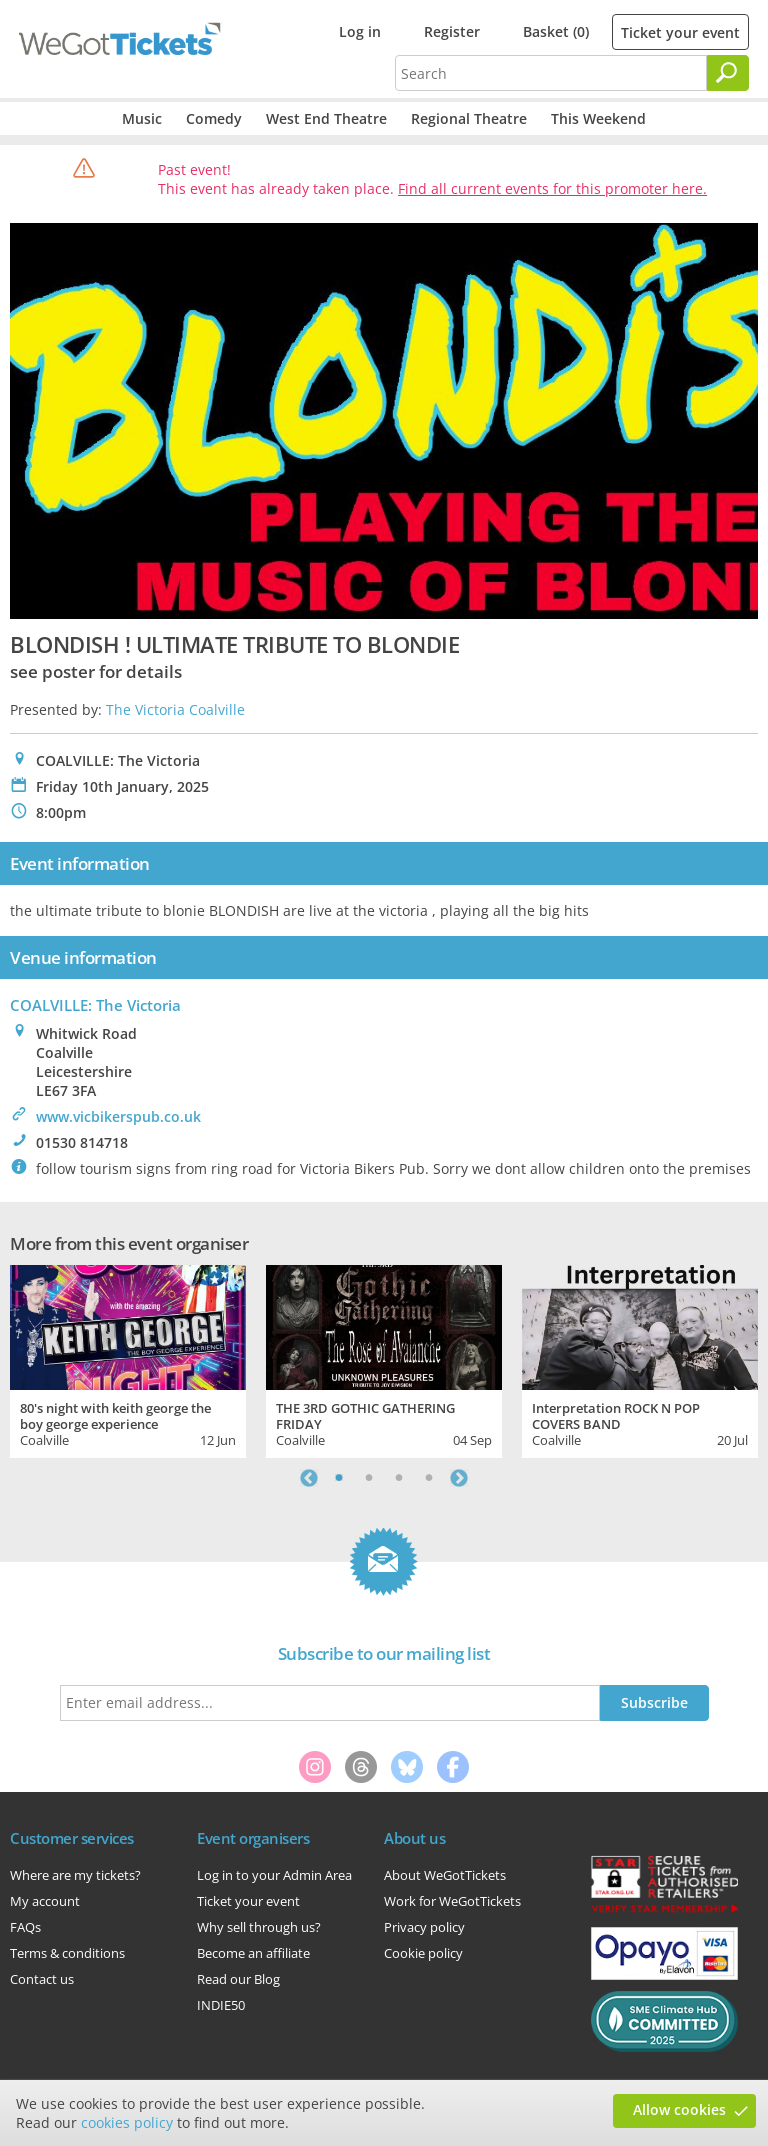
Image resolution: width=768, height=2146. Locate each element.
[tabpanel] (128, 1359)
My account (45, 1901)
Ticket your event (680, 32)
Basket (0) (556, 31)
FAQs (25, 1927)
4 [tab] (429, 1478)
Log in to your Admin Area (274, 1875)
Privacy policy (424, 1927)
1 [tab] (339, 1478)
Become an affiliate (253, 1953)
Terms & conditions (67, 1953)
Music (142, 118)
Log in (360, 31)
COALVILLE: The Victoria (95, 1005)
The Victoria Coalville (175, 709)
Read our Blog (238, 1979)
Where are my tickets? (75, 1875)
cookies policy (127, 2122)
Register (452, 31)
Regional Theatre (469, 118)
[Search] (728, 73)
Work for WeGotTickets (452, 1901)
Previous (309, 1478)
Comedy (214, 118)
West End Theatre (326, 118)
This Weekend (598, 118)
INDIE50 (221, 2005)
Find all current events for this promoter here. (552, 188)
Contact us (42, 1979)
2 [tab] (369, 1478)
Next (459, 1478)
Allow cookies (679, 2109)
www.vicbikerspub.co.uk (118, 1116)
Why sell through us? (259, 1927)
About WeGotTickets (445, 1875)
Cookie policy (423, 1953)
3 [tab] (399, 1478)
